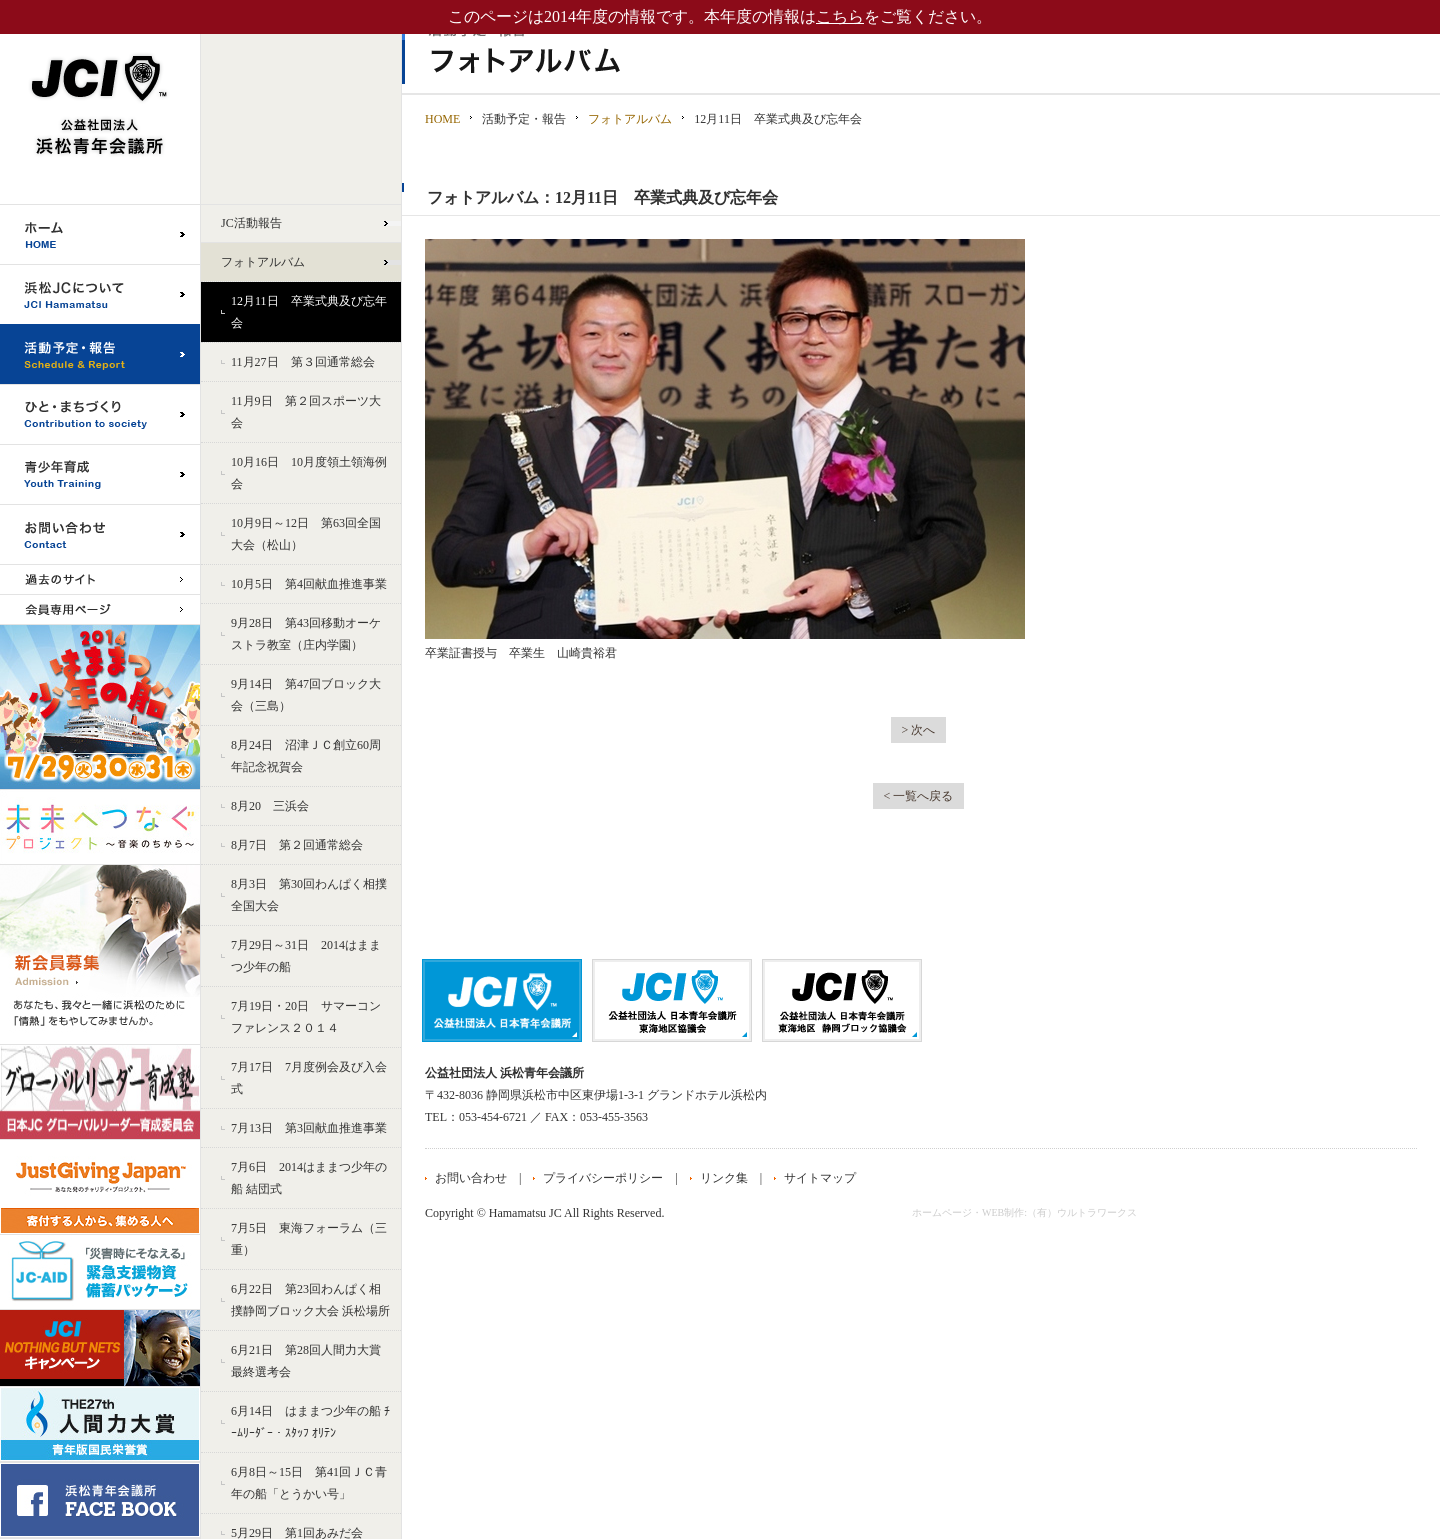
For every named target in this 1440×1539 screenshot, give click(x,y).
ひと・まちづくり (100, 414)
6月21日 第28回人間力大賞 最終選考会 (306, 1361)
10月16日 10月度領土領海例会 (309, 473)
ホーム (100, 234)
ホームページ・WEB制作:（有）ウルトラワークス (1024, 1212)
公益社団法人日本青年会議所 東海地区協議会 (672, 1000)
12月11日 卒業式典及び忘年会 (309, 312)
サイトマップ (820, 1178)
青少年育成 (100, 474)
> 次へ (919, 730)
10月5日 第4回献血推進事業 (309, 584)
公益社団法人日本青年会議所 (502, 1000)
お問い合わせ (100, 534)
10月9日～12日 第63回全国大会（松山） (306, 534)
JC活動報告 (251, 223)
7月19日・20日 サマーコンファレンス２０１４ (306, 1017)
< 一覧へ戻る (919, 796)
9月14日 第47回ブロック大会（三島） (306, 695)
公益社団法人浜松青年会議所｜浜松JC (100, 102)
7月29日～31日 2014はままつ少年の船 (306, 956)
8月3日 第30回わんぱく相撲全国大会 (309, 895)
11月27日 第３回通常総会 (303, 362)
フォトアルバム (263, 262)
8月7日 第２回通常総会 (297, 845)
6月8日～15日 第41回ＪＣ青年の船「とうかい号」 (309, 1483)
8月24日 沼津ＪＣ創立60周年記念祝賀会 (306, 756)
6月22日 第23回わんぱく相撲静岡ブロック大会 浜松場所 (310, 1300)
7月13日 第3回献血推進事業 (309, 1128)
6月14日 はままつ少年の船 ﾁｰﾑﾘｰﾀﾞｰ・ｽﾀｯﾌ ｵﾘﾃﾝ (310, 1422)
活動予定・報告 (100, 354)
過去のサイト (100, 579)
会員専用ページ (100, 609)
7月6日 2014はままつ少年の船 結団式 (309, 1178)
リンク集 (724, 1178)
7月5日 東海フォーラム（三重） (309, 1239)
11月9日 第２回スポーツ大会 (306, 412)
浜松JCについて (100, 294)
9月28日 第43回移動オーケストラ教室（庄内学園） (306, 634)
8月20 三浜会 (270, 806)
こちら (840, 16)
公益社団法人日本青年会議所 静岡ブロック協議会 (842, 1000)
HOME (442, 119)
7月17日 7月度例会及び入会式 (309, 1078)
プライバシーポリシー (603, 1178)
